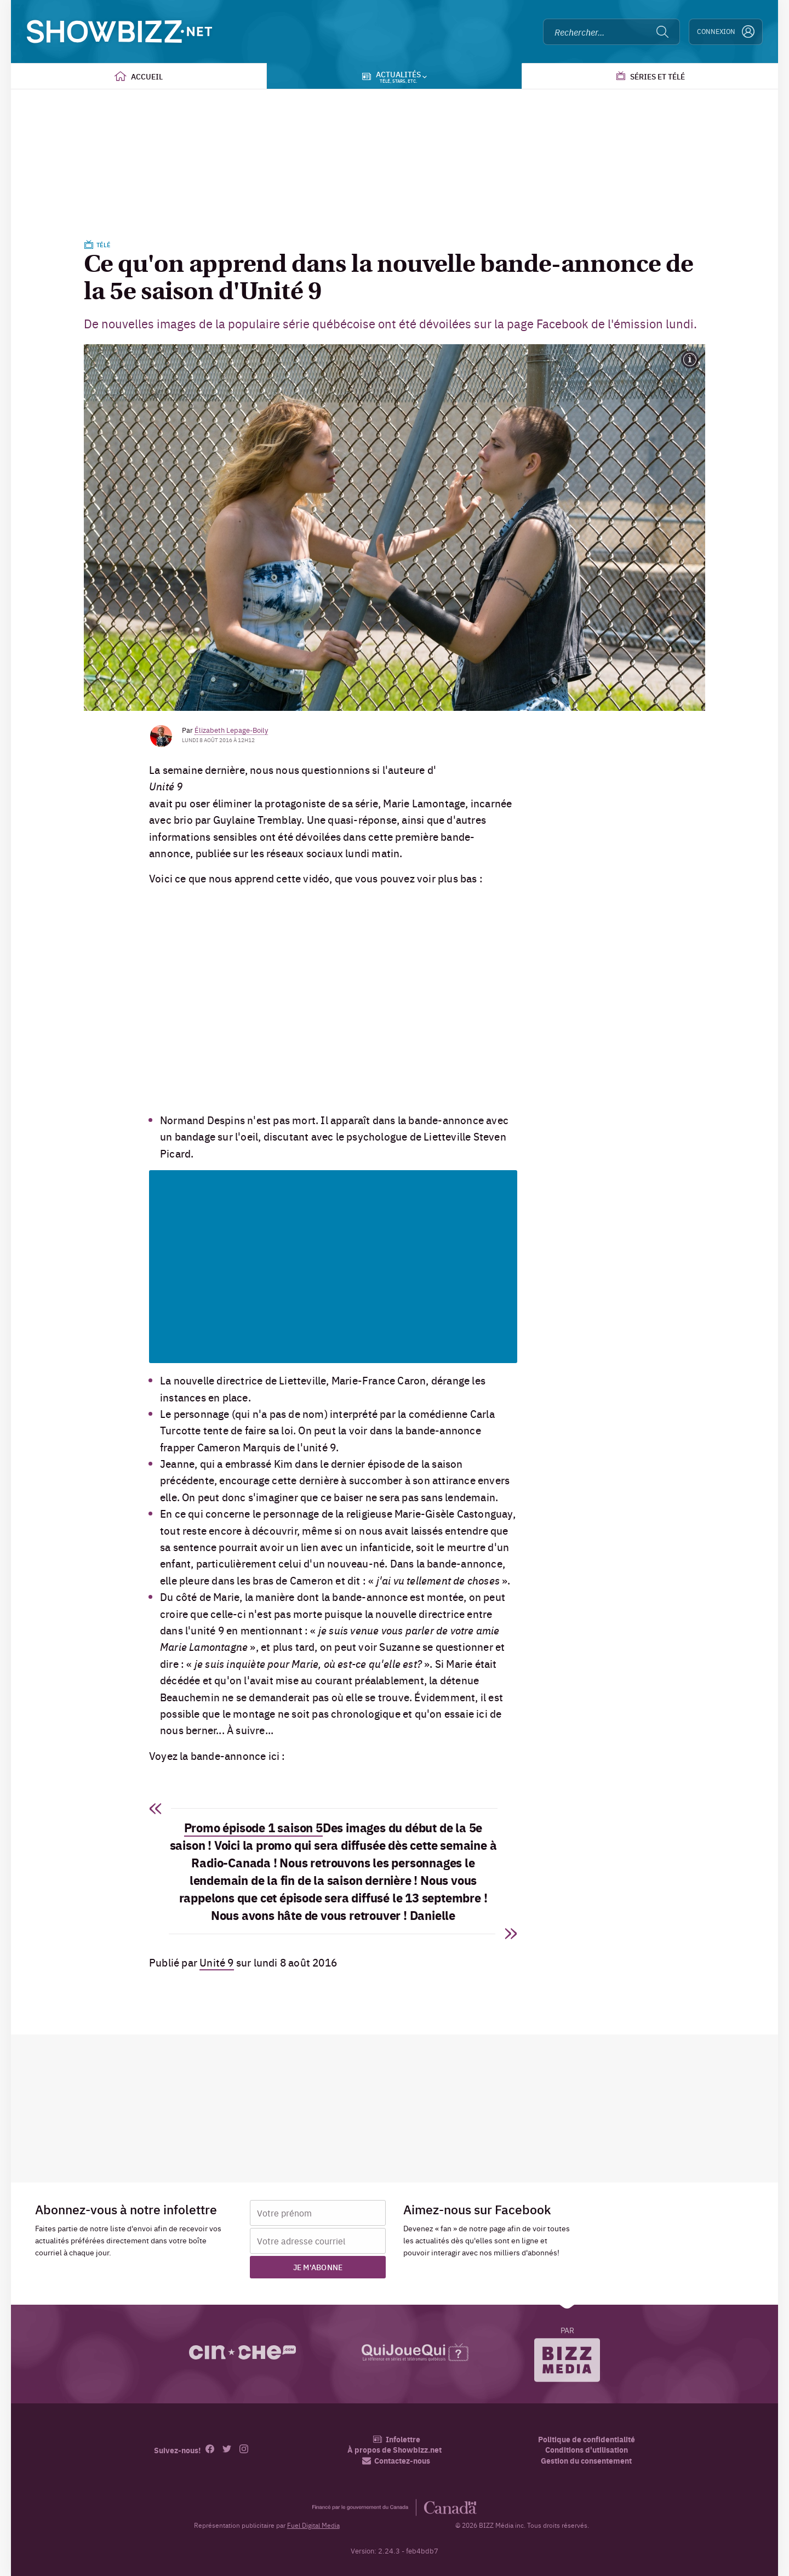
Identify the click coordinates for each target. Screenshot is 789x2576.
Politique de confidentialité (586, 2439)
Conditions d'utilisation (586, 2449)
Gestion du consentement (586, 2460)
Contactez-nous (396, 2460)
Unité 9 (216, 1962)
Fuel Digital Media (313, 2525)
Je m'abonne (318, 2266)
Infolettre (396, 2439)
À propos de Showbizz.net (394, 2449)
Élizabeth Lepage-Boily (231, 729)
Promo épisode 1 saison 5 (253, 1827)
